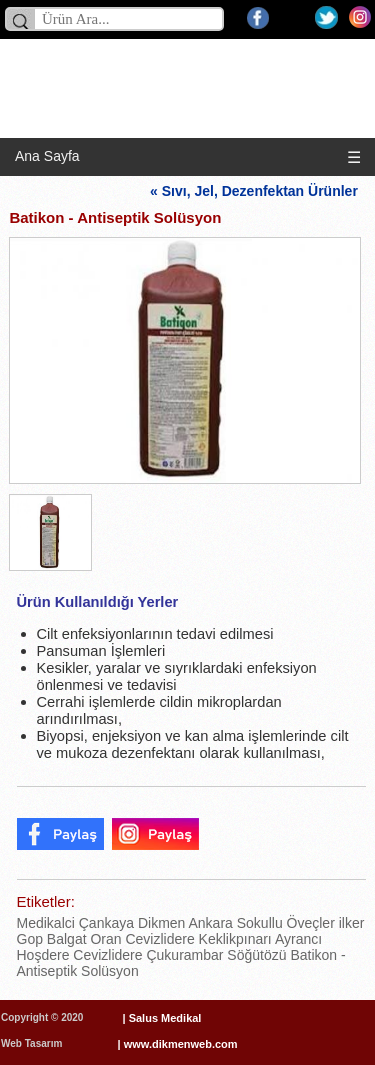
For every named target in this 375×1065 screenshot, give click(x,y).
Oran (104, 939)
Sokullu (258, 923)
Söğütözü (254, 955)
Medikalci (46, 923)
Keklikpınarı (233, 939)
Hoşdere (43, 955)
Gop (30, 939)
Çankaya (104, 923)
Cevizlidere (158, 939)
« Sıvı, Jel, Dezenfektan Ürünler (258, 191)
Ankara (208, 923)
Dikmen (159, 923)
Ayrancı (297, 939)
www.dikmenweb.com (181, 1044)
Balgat (65, 939)
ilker (350, 923)
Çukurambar (183, 955)
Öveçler (309, 923)
